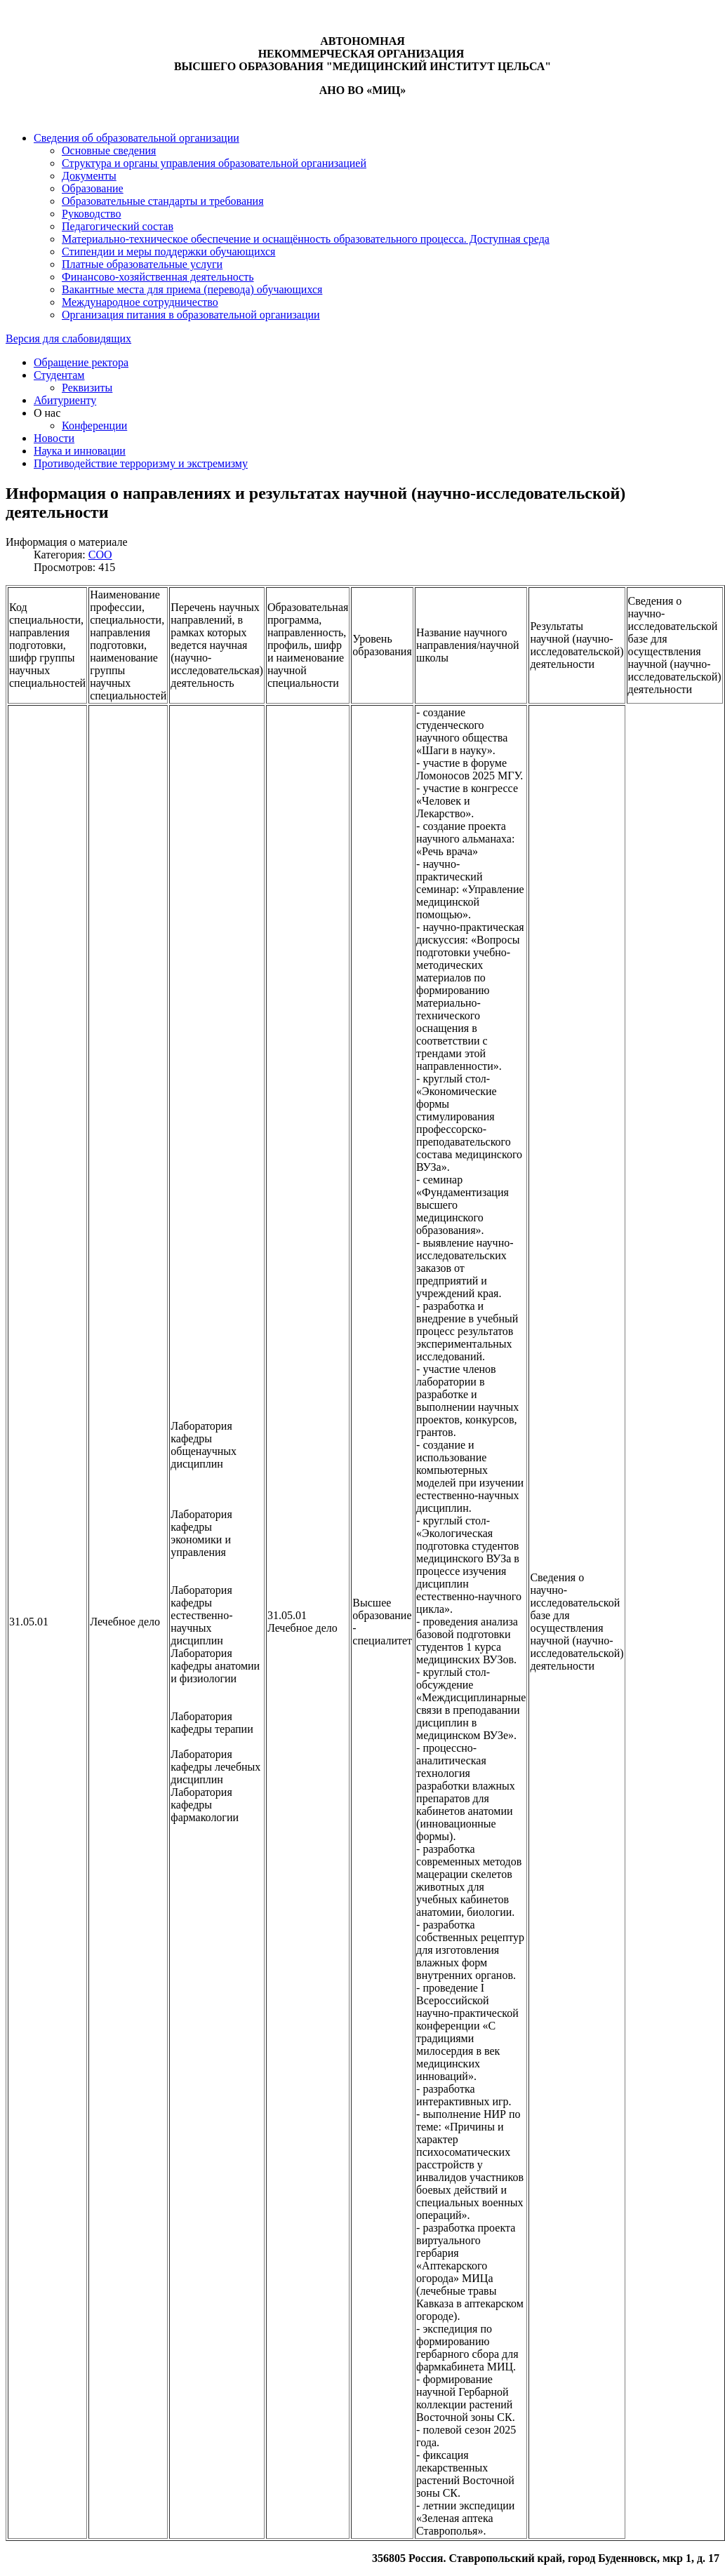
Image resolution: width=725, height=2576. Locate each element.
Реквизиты (87, 388)
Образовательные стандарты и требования (163, 201)
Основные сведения (109, 150)
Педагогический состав (117, 226)
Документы (89, 176)
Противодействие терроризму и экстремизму (141, 463)
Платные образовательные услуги (142, 264)
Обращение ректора (81, 362)
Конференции (94, 425)
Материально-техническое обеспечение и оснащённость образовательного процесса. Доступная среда (306, 239)
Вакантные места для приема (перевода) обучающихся (192, 289)
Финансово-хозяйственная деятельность (158, 277)
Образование (93, 188)
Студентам (59, 375)
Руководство (91, 214)
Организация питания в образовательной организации (191, 315)
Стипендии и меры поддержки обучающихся (168, 251)
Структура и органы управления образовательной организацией (214, 163)
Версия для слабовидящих (68, 338)
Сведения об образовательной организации (136, 138)
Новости (54, 438)
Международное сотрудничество (140, 302)
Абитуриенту (65, 400)
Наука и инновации (80, 451)
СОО (100, 555)
